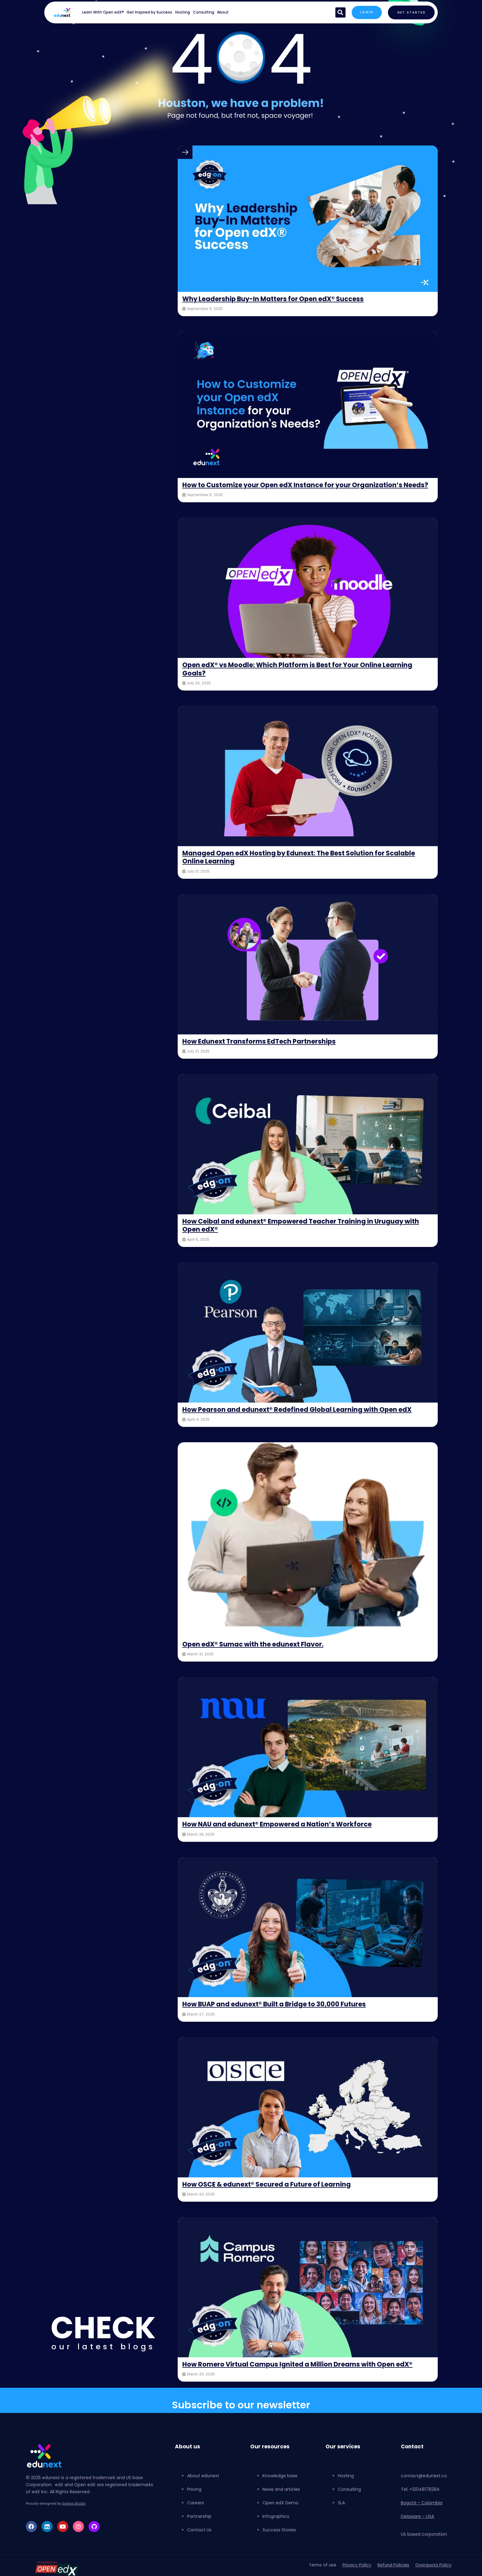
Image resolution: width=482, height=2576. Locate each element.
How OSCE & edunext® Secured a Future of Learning (269, 2192)
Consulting (203, 12)
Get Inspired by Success (149, 12)
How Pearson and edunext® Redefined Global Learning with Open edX (299, 1417)
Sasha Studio (73, 2511)
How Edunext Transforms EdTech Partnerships (261, 1049)
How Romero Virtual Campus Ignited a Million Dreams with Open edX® (301, 2372)
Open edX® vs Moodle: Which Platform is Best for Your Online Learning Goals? (300, 677)
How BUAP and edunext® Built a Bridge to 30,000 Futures (278, 2012)
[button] (339, 12)
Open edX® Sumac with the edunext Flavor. (255, 1652)
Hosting (182, 12)
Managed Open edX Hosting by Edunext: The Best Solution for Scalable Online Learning (303, 865)
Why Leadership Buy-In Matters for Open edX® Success (276, 299)
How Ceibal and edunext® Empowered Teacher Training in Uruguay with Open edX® (304, 1233)
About (223, 12)
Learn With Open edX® (103, 12)
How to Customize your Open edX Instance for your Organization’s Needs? (296, 489)
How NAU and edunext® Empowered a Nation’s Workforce (280, 1832)
